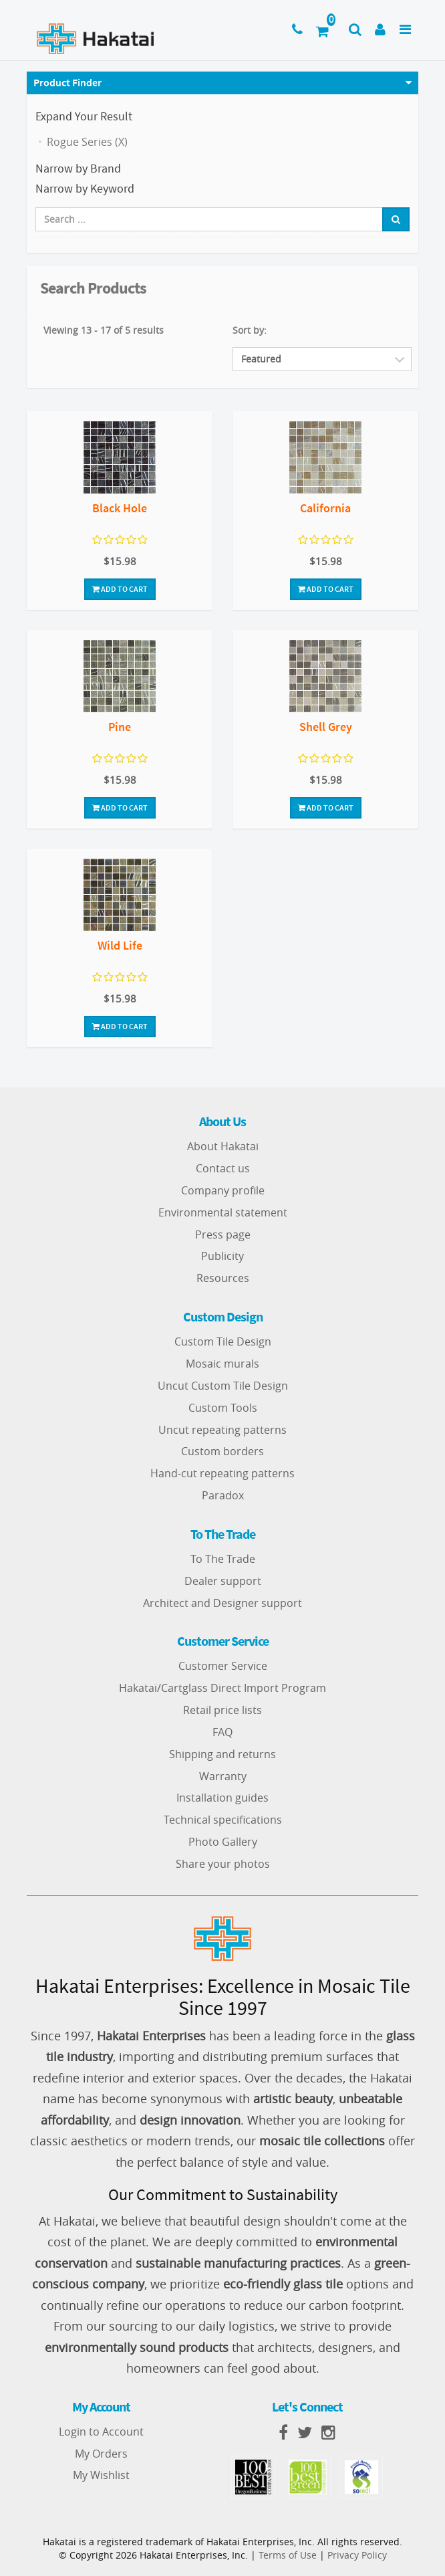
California (325, 508)
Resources (222, 1278)
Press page (223, 1234)
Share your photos (223, 1863)
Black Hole (119, 508)
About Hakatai (223, 1146)
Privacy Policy (357, 2555)
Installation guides (222, 1797)
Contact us (223, 1168)
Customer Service (222, 1665)
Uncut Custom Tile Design (223, 1385)
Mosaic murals (222, 1363)
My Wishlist (101, 2475)
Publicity (222, 1256)
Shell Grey (325, 726)
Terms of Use (288, 2555)
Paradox (223, 1495)
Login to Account (101, 2431)
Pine (119, 726)
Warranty (223, 1776)
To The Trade (222, 1558)
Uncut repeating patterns (222, 1429)
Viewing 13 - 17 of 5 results (103, 330)
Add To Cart (120, 589)
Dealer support (222, 1581)
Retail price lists (222, 1710)
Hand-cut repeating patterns (222, 1473)
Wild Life (120, 945)
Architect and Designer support (222, 1603)
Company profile (223, 1190)
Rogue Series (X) (87, 141)
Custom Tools (222, 1407)
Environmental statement (222, 1212)
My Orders (101, 2453)
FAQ (222, 1732)
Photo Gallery (222, 1841)
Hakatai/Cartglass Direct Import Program (222, 1688)
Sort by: (250, 330)
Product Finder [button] (67, 82)
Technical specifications (223, 1819)
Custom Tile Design (222, 1341)
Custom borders (222, 1451)
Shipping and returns (222, 1754)
